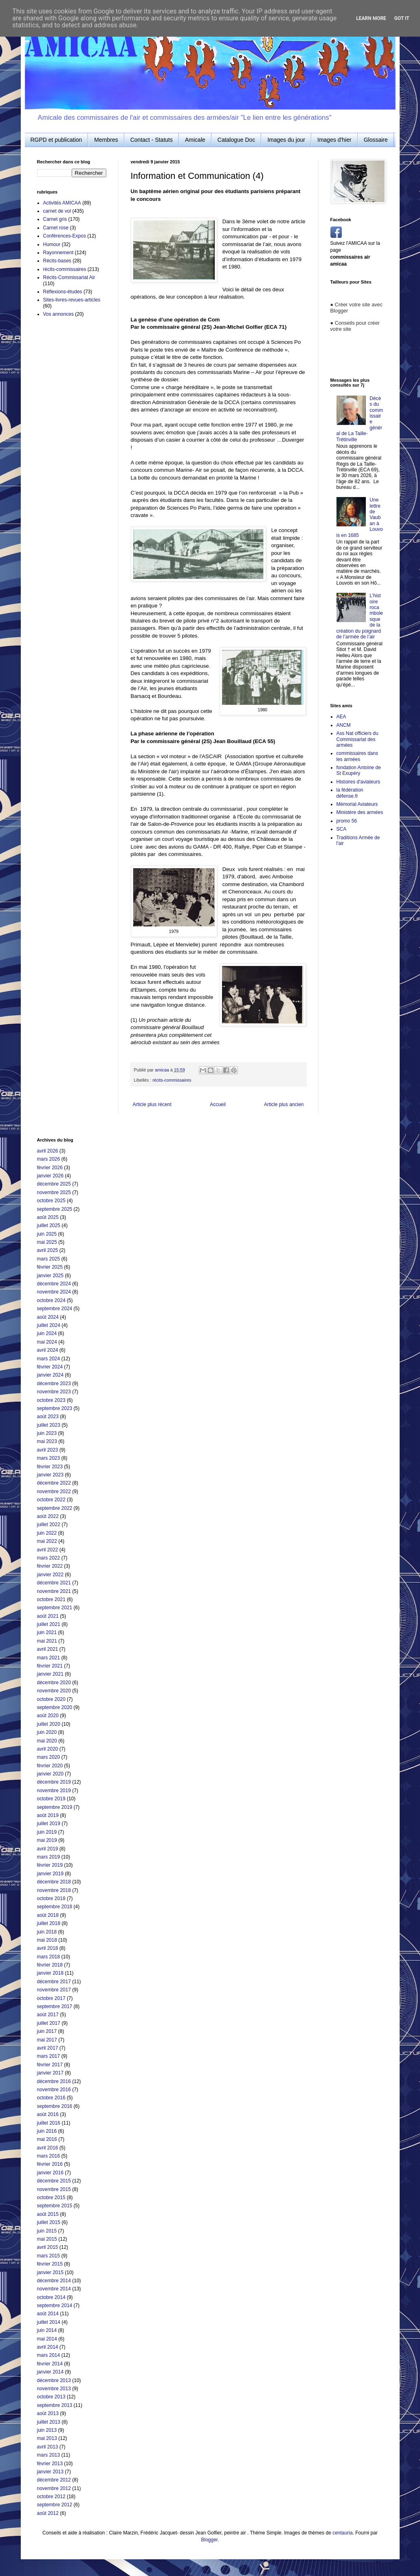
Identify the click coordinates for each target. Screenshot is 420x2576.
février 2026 (50, 1167)
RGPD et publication (56, 139)
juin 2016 (47, 2131)
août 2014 (48, 2313)
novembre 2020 (54, 1691)
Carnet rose (56, 228)
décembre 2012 (54, 2480)
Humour (52, 244)
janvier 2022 (50, 1574)
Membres (106, 139)
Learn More (371, 18)
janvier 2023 (50, 1475)
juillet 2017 (48, 2023)
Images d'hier (334, 139)
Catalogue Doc (236, 139)
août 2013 (48, 2413)
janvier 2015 (50, 2272)
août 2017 (48, 2014)
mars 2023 (48, 1458)
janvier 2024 (50, 1375)
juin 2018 (47, 1932)
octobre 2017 (51, 1998)
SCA (341, 829)
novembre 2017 (54, 1990)
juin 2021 (47, 1632)
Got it (401, 18)
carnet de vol (57, 211)
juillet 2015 (48, 2222)
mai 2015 (47, 2239)
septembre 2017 (55, 2006)
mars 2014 (48, 2355)
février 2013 (50, 2463)
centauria (342, 2533)
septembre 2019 (55, 1807)
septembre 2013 (55, 2405)
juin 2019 (47, 1832)
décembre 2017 (54, 1981)
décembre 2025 (54, 1184)
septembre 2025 (55, 1209)
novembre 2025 (54, 1192)
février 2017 (50, 2065)
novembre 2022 (54, 1491)
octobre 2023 (51, 1400)
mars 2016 (48, 2156)
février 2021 (50, 1666)
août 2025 (48, 1217)
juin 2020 (47, 1732)
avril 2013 (47, 2447)
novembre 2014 (54, 2289)
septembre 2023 (55, 1408)
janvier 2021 (50, 1674)
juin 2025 (47, 1234)
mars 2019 (48, 1857)
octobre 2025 (51, 1200)
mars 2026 (48, 1159)
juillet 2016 (48, 2123)
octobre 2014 (51, 2297)
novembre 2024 (54, 1292)
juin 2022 (47, 1533)
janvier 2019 (50, 1873)
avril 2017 (47, 2048)
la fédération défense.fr (349, 793)
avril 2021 (47, 1649)
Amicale (195, 139)
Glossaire (376, 139)
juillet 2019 (48, 1823)
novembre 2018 (54, 1890)
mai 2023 (47, 1441)
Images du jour (286, 139)
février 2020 (50, 1766)
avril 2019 (47, 1849)
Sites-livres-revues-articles (72, 300)
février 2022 (50, 1566)
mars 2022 (48, 1558)
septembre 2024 (55, 1308)
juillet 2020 (48, 1724)
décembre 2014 (54, 2280)
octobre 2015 (51, 2197)
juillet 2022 (48, 1524)
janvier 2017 (50, 2073)
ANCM (343, 725)
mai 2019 (47, 1840)
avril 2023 (47, 1450)
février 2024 (50, 1367)
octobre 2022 (51, 1499)
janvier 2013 (50, 2472)
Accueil (218, 1104)
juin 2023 (47, 1433)
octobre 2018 (51, 1898)
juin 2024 (47, 1333)
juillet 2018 (48, 1923)
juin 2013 (47, 2430)
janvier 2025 (50, 1275)
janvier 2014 (50, 2372)
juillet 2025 (48, 1225)
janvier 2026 (50, 1176)
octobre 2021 (51, 1599)
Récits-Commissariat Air (69, 277)
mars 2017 (48, 2056)
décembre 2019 (54, 1782)
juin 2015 (47, 2231)
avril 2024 (47, 1350)
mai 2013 (47, 2438)
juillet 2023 (48, 1425)
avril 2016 (47, 2148)
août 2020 (48, 1715)
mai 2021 (47, 1641)
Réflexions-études (62, 292)
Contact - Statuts (151, 139)
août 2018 (48, 1915)
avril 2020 (47, 1749)
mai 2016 (47, 2139)
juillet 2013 (48, 2422)
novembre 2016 (54, 2089)
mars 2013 (48, 2455)
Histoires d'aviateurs (358, 782)
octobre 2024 (51, 1300)
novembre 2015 (54, 2189)
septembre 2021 (55, 1607)
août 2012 (48, 2513)
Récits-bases (57, 261)
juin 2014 (47, 2330)
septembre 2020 (55, 1707)
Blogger (209, 2540)
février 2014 (50, 2364)
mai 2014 (47, 2339)
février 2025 (50, 1267)
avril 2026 (47, 1151)
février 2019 (50, 1865)
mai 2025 (47, 1242)
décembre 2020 (54, 1682)
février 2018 (50, 1965)
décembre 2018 (54, 1882)
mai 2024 (47, 1342)
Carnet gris (55, 219)
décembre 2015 (54, 2181)
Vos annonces (58, 314)
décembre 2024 (54, 1284)
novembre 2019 (54, 1790)
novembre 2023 (54, 1392)
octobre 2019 (51, 1799)
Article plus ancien (283, 1104)
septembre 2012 (55, 2505)
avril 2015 (47, 2247)
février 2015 (50, 2264)
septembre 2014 (55, 2305)
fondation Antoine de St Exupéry (358, 770)
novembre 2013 (54, 2388)
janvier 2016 (50, 2173)
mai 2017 (47, 2040)
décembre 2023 (54, 1383)
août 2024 (48, 1317)
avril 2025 (47, 1250)
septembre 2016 (55, 2106)
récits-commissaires (171, 1080)
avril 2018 (47, 1948)
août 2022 (48, 1516)
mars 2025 (48, 1259)
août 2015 (48, 2214)
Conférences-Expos (64, 236)
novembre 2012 (54, 2488)
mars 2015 (48, 2256)
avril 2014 (47, 2347)
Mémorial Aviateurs (357, 804)
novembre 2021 (54, 1591)
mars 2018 (48, 1957)
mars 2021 (48, 1658)
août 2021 (48, 1616)
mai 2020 (47, 1741)
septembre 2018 (55, 1906)
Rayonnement (58, 252)
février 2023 (50, 1466)
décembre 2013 (54, 2380)
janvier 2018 (50, 1973)
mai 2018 (47, 1940)
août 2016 (48, 2114)
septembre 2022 (55, 1508)
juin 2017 (47, 2031)
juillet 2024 (48, 1325)
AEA (341, 716)
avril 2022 (47, 1550)
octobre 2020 (51, 1699)
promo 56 (346, 821)
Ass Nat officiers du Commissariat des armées (357, 739)
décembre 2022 (54, 1483)
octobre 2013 (51, 2397)
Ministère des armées (359, 812)
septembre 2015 (55, 2206)
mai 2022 (47, 1541)
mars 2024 (48, 1359)
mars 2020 (48, 1757)
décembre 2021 (54, 1583)
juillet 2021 (48, 1624)
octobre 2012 (51, 2496)
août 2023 (48, 1416)
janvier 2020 (50, 1774)
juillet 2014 (48, 2322)
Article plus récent (152, 1104)
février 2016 (50, 2164)
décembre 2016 (54, 2081)
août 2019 (48, 1815)
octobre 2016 (51, 2098)
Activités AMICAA (62, 203)
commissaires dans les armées (357, 756)
